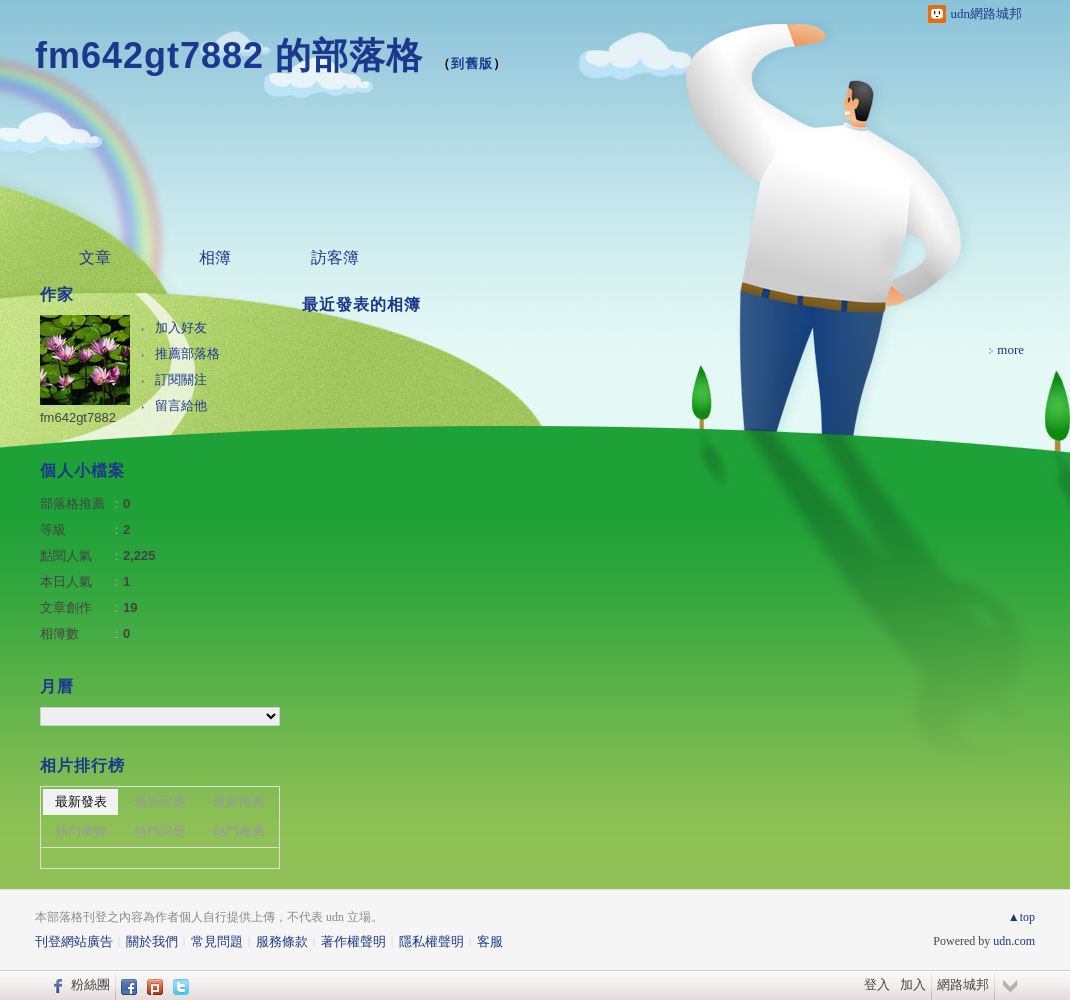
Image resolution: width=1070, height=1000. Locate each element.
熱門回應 (160, 831)
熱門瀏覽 (81, 831)
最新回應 (160, 801)
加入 (913, 984)
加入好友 (181, 327)
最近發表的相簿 (361, 304)
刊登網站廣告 (74, 941)
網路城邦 (963, 984)
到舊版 (472, 63)
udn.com (1014, 941)
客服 (490, 941)
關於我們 (152, 941)
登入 (877, 984)
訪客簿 (335, 257)
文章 (95, 257)
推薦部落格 (187, 353)
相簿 (215, 257)
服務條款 (282, 941)
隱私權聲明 (431, 941)
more (1010, 349)
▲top (1021, 917)
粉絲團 (90, 984)
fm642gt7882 (78, 417)
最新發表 (81, 801)
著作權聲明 (353, 941)
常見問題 (217, 941)
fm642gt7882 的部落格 (229, 55)
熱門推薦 (239, 831)
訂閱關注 (181, 379)
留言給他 (181, 405)
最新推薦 (239, 801)
